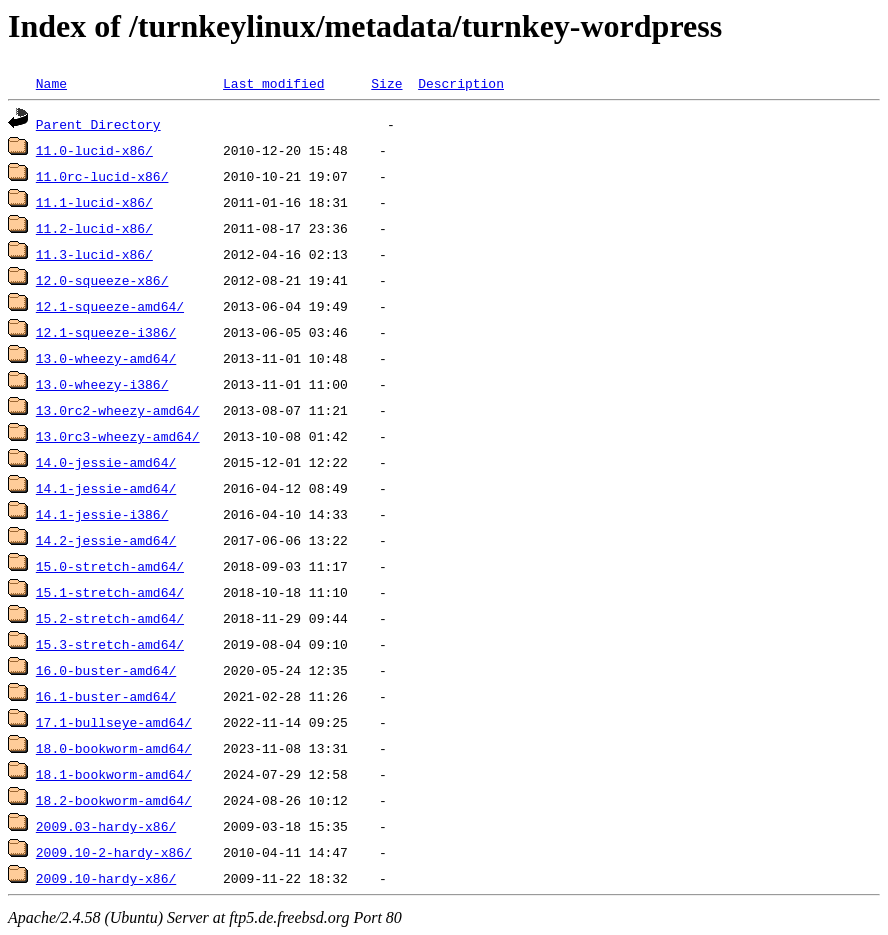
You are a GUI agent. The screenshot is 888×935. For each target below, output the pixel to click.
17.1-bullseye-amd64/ (114, 722)
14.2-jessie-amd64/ (106, 540)
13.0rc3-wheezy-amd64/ (118, 436)
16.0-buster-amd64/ (106, 670)
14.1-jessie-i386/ (102, 514)
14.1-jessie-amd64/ (106, 488)
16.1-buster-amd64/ (106, 696)
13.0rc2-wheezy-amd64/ (118, 410)
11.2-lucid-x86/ (94, 228)
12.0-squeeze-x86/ (102, 280)
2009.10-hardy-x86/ (106, 878)
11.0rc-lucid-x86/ (102, 176)
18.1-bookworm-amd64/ (114, 774)
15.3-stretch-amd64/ (110, 644)
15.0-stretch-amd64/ (110, 566)
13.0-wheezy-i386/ (102, 384)
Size (386, 83)
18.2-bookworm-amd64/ (114, 800)
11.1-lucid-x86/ (94, 202)
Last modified (273, 83)
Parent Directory (98, 124)
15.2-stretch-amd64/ (110, 618)
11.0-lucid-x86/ (94, 150)
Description (461, 83)
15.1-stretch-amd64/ (110, 592)
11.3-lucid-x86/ (94, 254)
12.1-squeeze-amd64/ (110, 306)
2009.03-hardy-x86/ (106, 826)
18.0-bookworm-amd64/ (114, 748)
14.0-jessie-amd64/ (106, 462)
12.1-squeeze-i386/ (106, 332)
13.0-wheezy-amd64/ (106, 358)
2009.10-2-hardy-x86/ (114, 852)
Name (51, 83)
